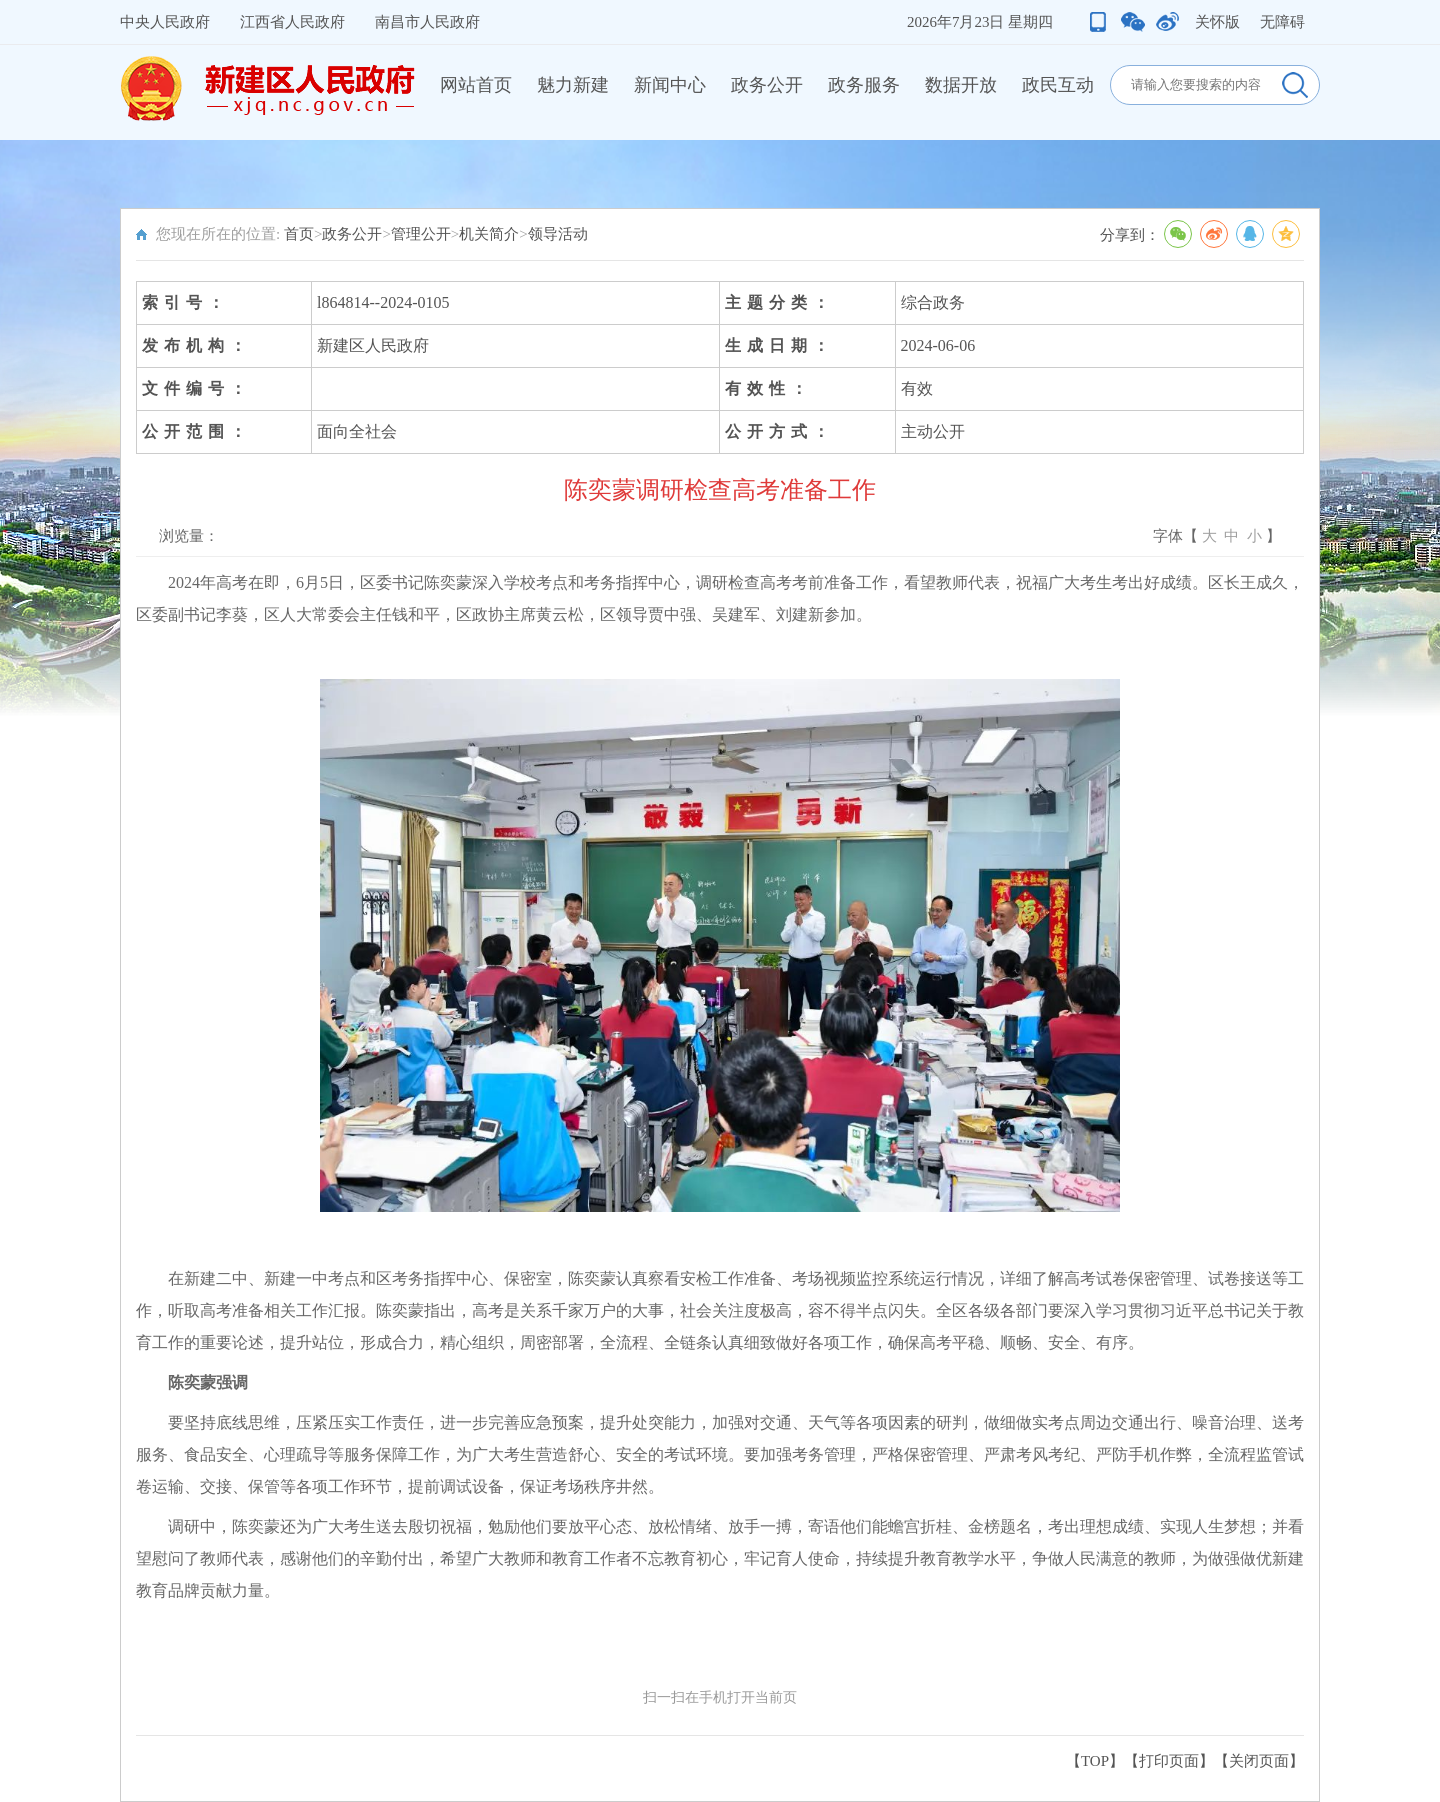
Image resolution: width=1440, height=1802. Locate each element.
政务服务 (864, 85)
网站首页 (476, 85)
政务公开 (767, 85)
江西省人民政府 (292, 22)
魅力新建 (573, 85)
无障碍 (1282, 22)
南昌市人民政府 (427, 22)
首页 (299, 234)
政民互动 (1058, 85)
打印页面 (1169, 1761)
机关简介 (489, 234)
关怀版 (1217, 22)
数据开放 (961, 85)
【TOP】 (1095, 1761)
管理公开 (421, 234)
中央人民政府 (165, 22)
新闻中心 (670, 85)
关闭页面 (1259, 1761)
